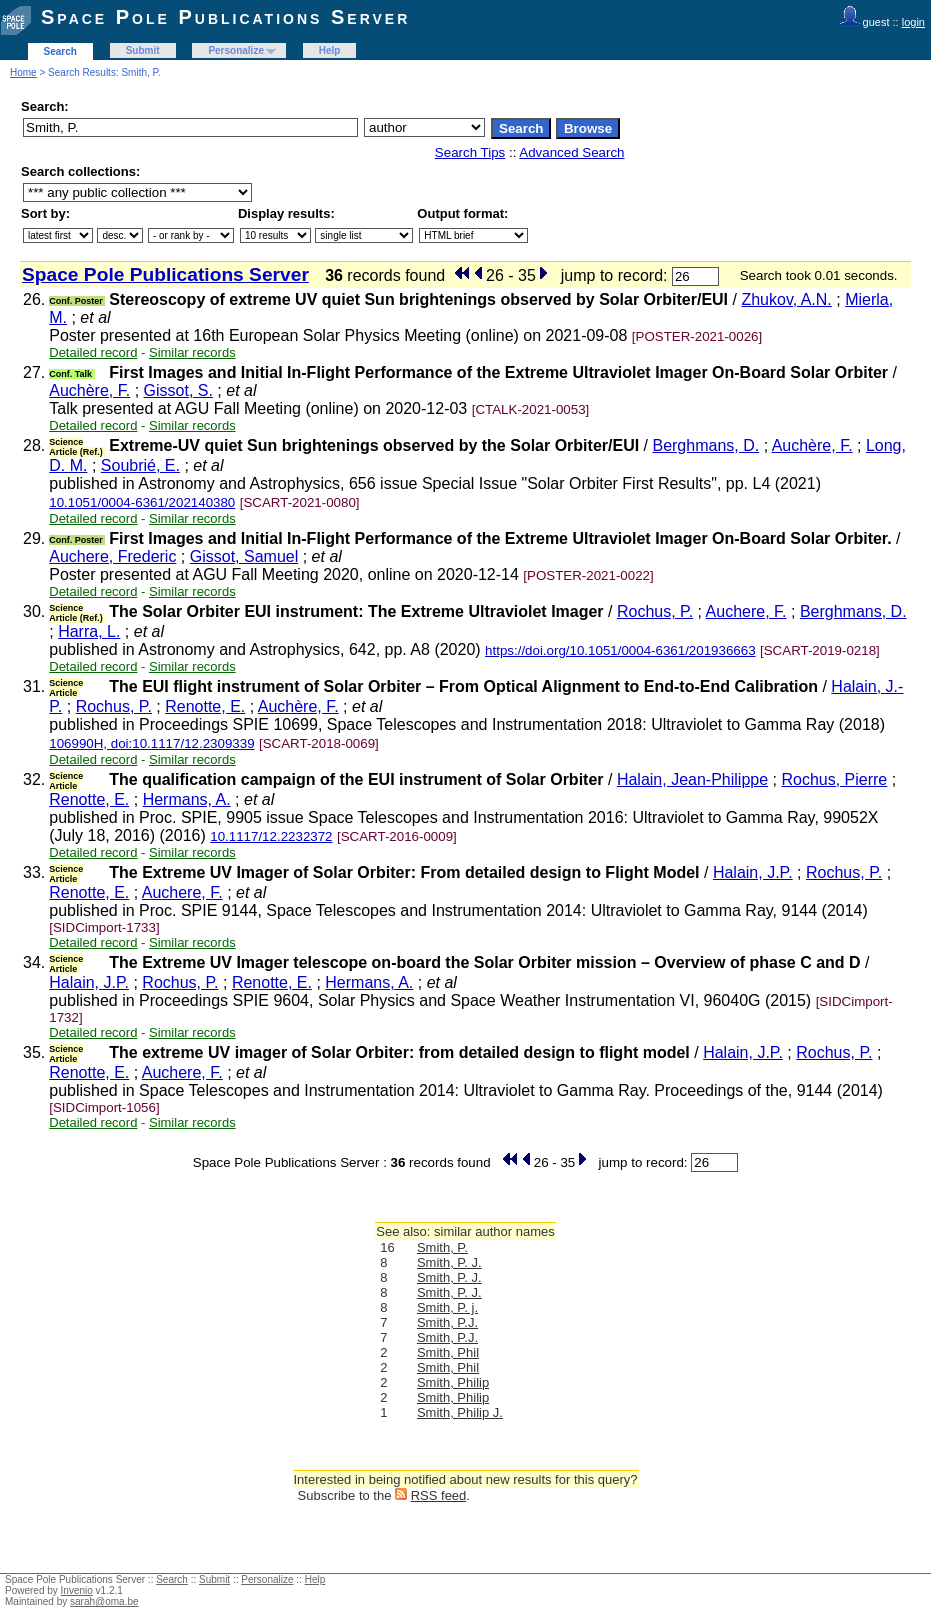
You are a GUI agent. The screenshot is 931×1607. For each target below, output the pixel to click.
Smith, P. (442, 1247)
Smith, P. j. (447, 1307)
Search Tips (470, 152)
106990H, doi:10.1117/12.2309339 (151, 743)
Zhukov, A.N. (786, 299)
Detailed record (93, 352)
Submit (143, 50)
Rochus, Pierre (834, 779)
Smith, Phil (448, 1352)
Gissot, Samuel (244, 556)
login (913, 22)
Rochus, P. (655, 611)
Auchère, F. (89, 390)
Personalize (236, 50)
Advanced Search (571, 152)
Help (330, 50)
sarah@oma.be (104, 1601)
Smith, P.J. (447, 1322)
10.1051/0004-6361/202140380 (142, 502)
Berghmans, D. (705, 445)
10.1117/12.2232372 (271, 836)
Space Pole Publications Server (225, 17)
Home (23, 72)
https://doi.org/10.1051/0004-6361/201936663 (620, 650)
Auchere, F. (746, 611)
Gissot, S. (178, 390)
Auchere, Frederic (112, 556)
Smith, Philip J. (460, 1412)
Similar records (192, 352)
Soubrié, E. (140, 465)
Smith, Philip (453, 1382)
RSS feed (439, 1495)
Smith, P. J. (449, 1262)
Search (60, 51)
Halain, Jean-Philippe (692, 779)
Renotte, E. (205, 706)
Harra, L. (89, 631)
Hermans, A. (187, 799)
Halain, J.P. (753, 872)
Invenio (77, 1590)
